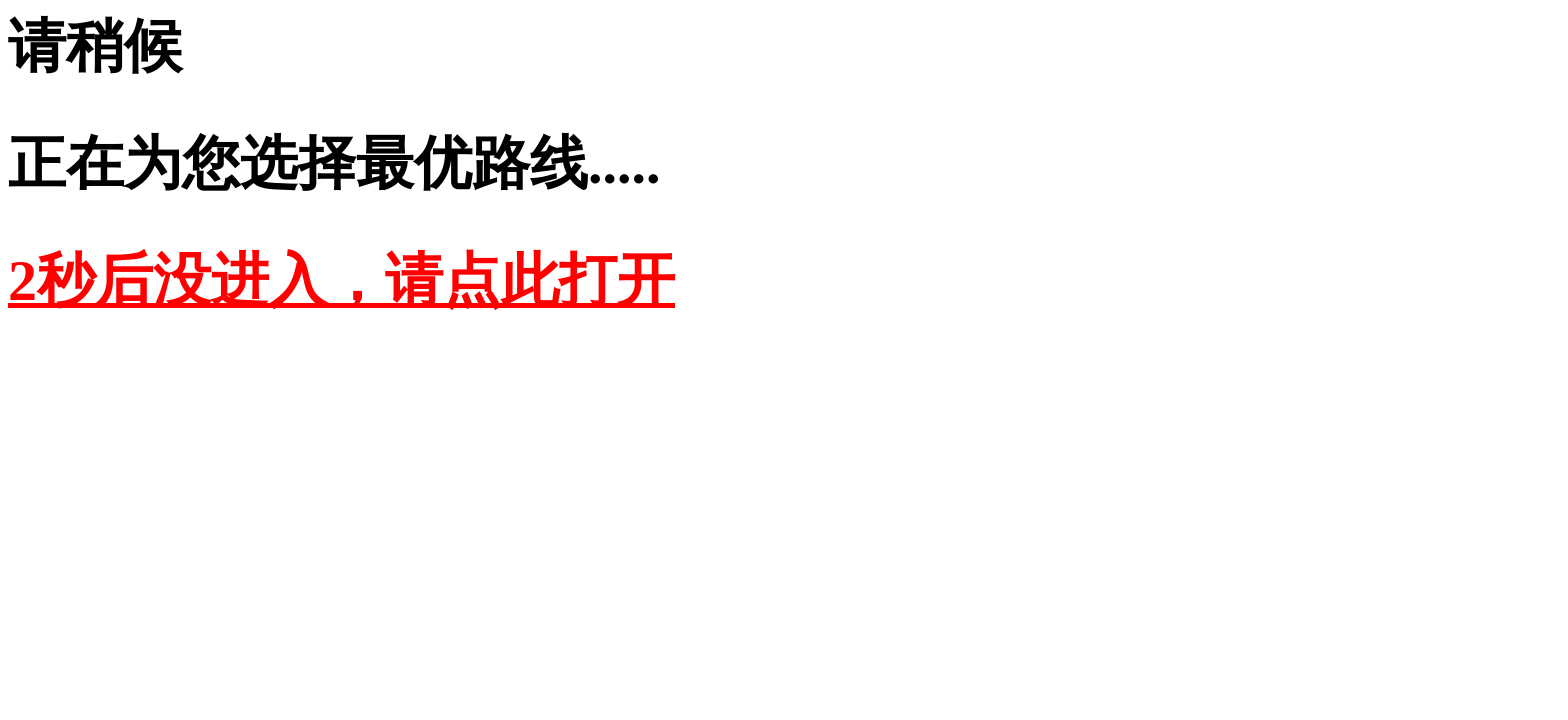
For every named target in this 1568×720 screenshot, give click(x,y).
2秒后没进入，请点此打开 (341, 280)
